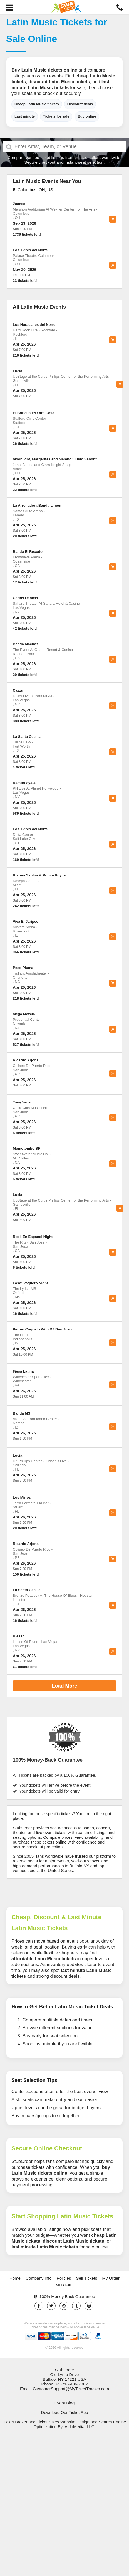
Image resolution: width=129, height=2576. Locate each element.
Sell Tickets (86, 2278)
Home (15, 2278)
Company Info (38, 2278)
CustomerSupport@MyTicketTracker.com (71, 2388)
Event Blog (64, 2403)
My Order (111, 2278)
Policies (64, 2278)
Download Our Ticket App (64, 2412)
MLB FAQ (64, 2284)
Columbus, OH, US (33, 189)
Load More (64, 1686)
